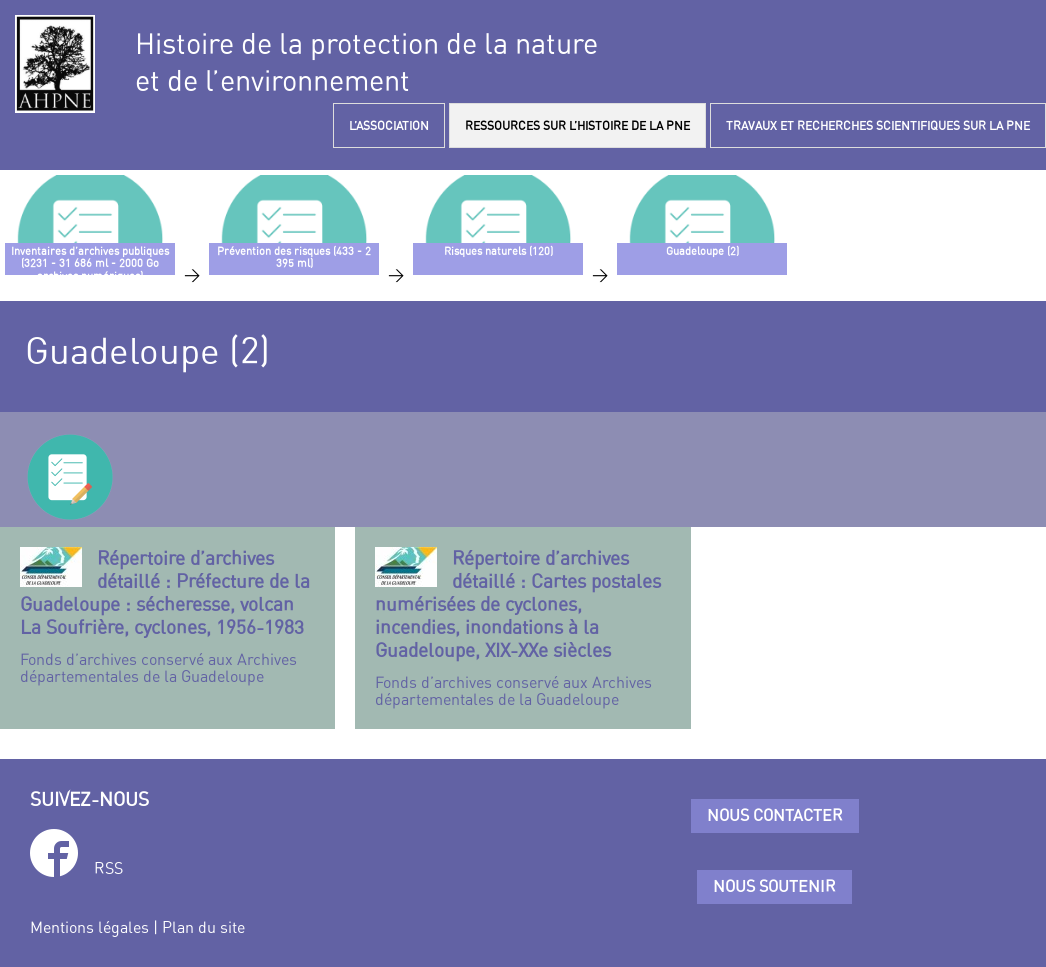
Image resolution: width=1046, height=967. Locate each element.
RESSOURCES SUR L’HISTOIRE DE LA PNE (577, 125)
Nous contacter (775, 815)
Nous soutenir (774, 886)
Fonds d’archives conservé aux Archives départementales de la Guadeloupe (167, 616)
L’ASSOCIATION (389, 125)
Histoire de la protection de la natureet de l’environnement (366, 62)
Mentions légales (89, 927)
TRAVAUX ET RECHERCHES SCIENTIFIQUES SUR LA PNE (878, 125)
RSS (108, 868)
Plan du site (203, 927)
